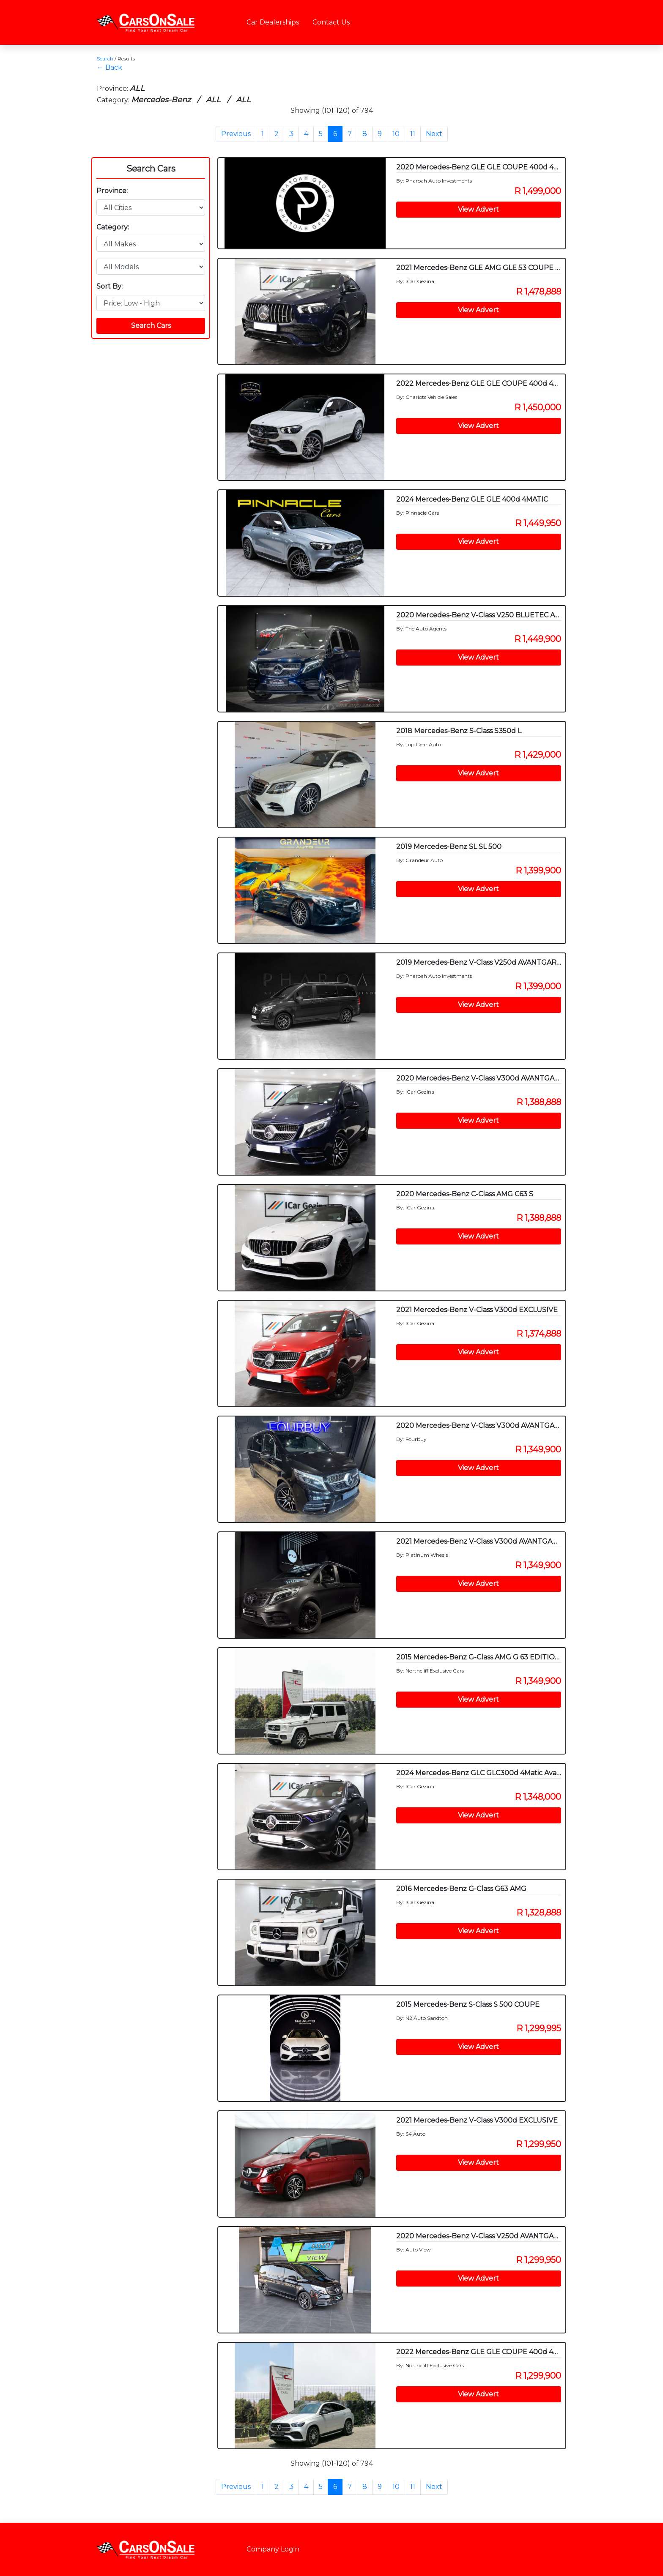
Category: (112, 227)
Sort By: (109, 286)
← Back (109, 67)
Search (105, 58)
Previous (236, 134)
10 (396, 134)
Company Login (273, 2549)
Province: (112, 191)
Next (434, 134)
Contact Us (331, 22)
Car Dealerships (273, 22)
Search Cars (150, 169)
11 (412, 134)
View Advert (478, 209)
